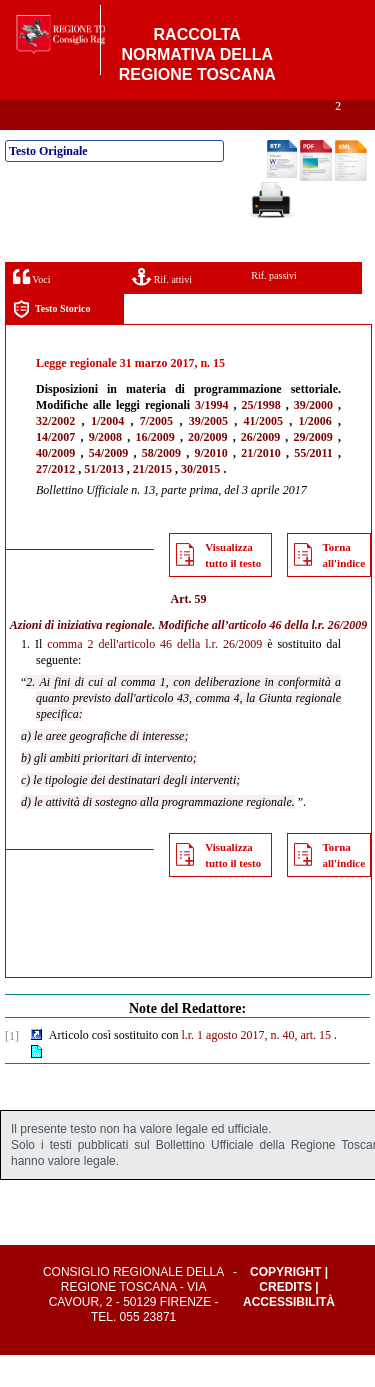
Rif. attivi (162, 308)
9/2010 (210, 485)
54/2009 (108, 485)
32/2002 (55, 453)
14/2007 (55, 469)
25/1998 (260, 437)
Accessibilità (289, 1334)
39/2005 (208, 453)
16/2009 (154, 469)
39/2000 (313, 437)
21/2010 (260, 485)
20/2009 (207, 469)
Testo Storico (51, 341)
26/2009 (260, 469)
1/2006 (314, 453)
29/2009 (313, 469)
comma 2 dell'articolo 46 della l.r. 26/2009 (154, 676)
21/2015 (152, 501)
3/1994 (211, 437)
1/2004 (107, 453)
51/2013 (103, 501)
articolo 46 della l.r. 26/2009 (298, 657)
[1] (12, 1068)
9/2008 (105, 469)
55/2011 (313, 485)
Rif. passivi (274, 307)
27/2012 (55, 501)
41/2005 (263, 453)
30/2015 (200, 501)
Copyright (285, 1304)
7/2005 (156, 453)
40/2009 (55, 485)
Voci (31, 308)
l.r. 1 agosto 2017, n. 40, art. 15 (256, 1067)
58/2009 (161, 485)
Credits (285, 1319)
